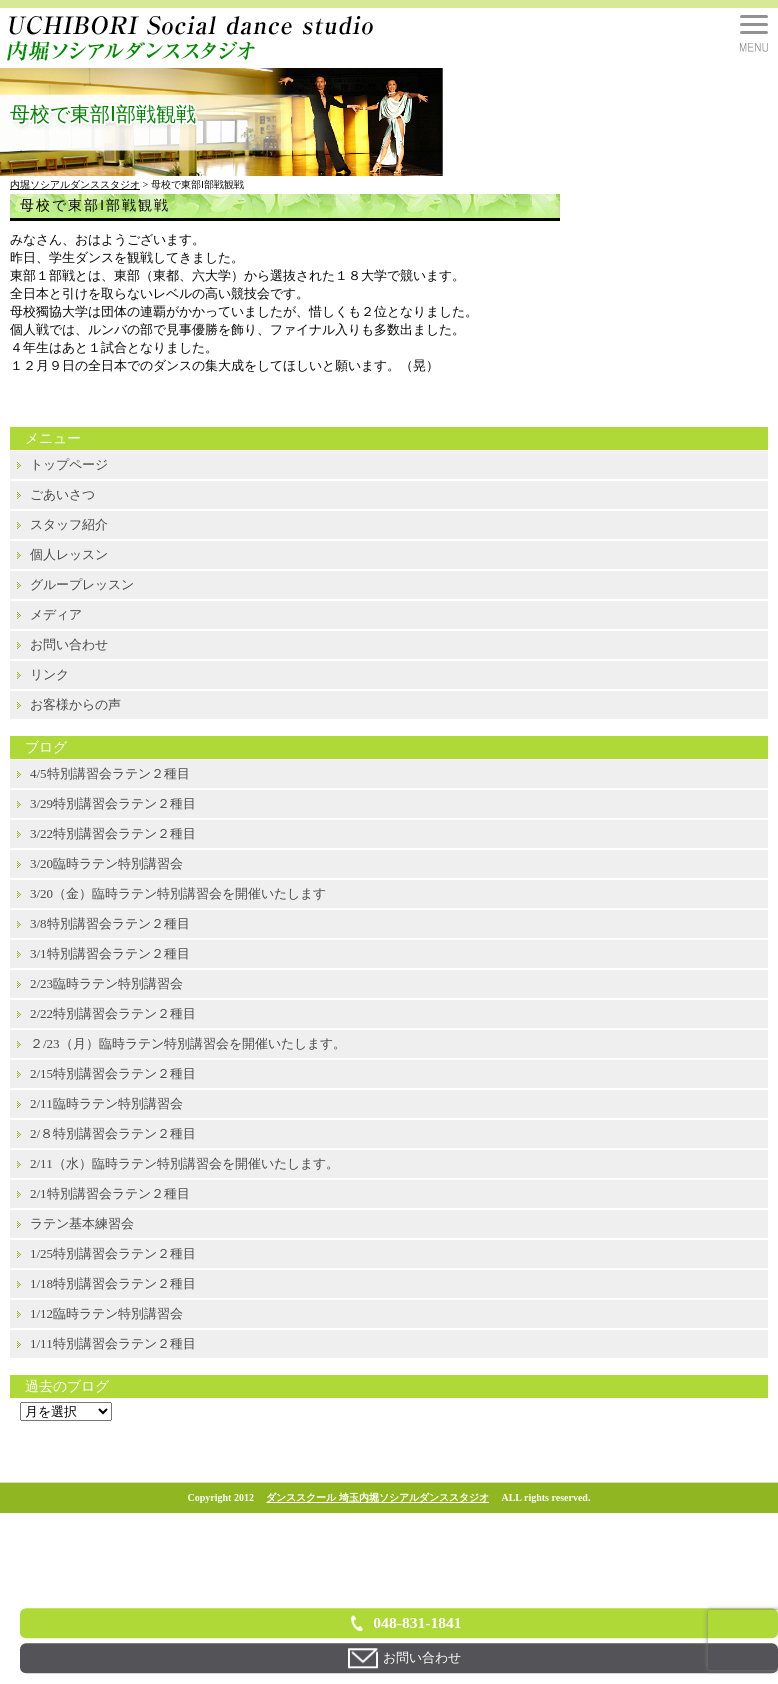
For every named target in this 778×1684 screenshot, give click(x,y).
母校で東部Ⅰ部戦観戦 (95, 205)
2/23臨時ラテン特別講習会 (106, 983)
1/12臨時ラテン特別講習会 (106, 1313)
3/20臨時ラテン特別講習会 (106, 863)
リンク (49, 674)
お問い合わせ (69, 644)
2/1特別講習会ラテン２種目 (110, 1193)
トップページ (69, 464)
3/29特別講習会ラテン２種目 (113, 803)
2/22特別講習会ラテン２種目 (113, 1013)
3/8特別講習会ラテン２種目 (110, 923)
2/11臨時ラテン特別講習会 (106, 1103)
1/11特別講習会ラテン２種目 (113, 1343)
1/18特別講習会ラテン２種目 (113, 1283)
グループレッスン (82, 584)
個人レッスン (69, 554)
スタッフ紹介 (69, 524)
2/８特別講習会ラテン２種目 (113, 1133)
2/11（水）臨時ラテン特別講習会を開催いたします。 (184, 1163)
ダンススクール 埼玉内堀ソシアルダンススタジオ (377, 1497)
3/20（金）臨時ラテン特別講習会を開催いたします (178, 893)
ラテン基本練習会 (82, 1223)
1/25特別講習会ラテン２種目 (113, 1253)
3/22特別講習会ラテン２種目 (113, 833)
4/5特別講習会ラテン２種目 (110, 773)
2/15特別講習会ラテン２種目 (113, 1073)
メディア (56, 614)
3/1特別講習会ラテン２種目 (110, 953)
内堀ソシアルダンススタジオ (75, 184)
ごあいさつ (62, 494)
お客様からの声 (75, 704)
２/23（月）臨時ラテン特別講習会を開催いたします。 (188, 1043)
